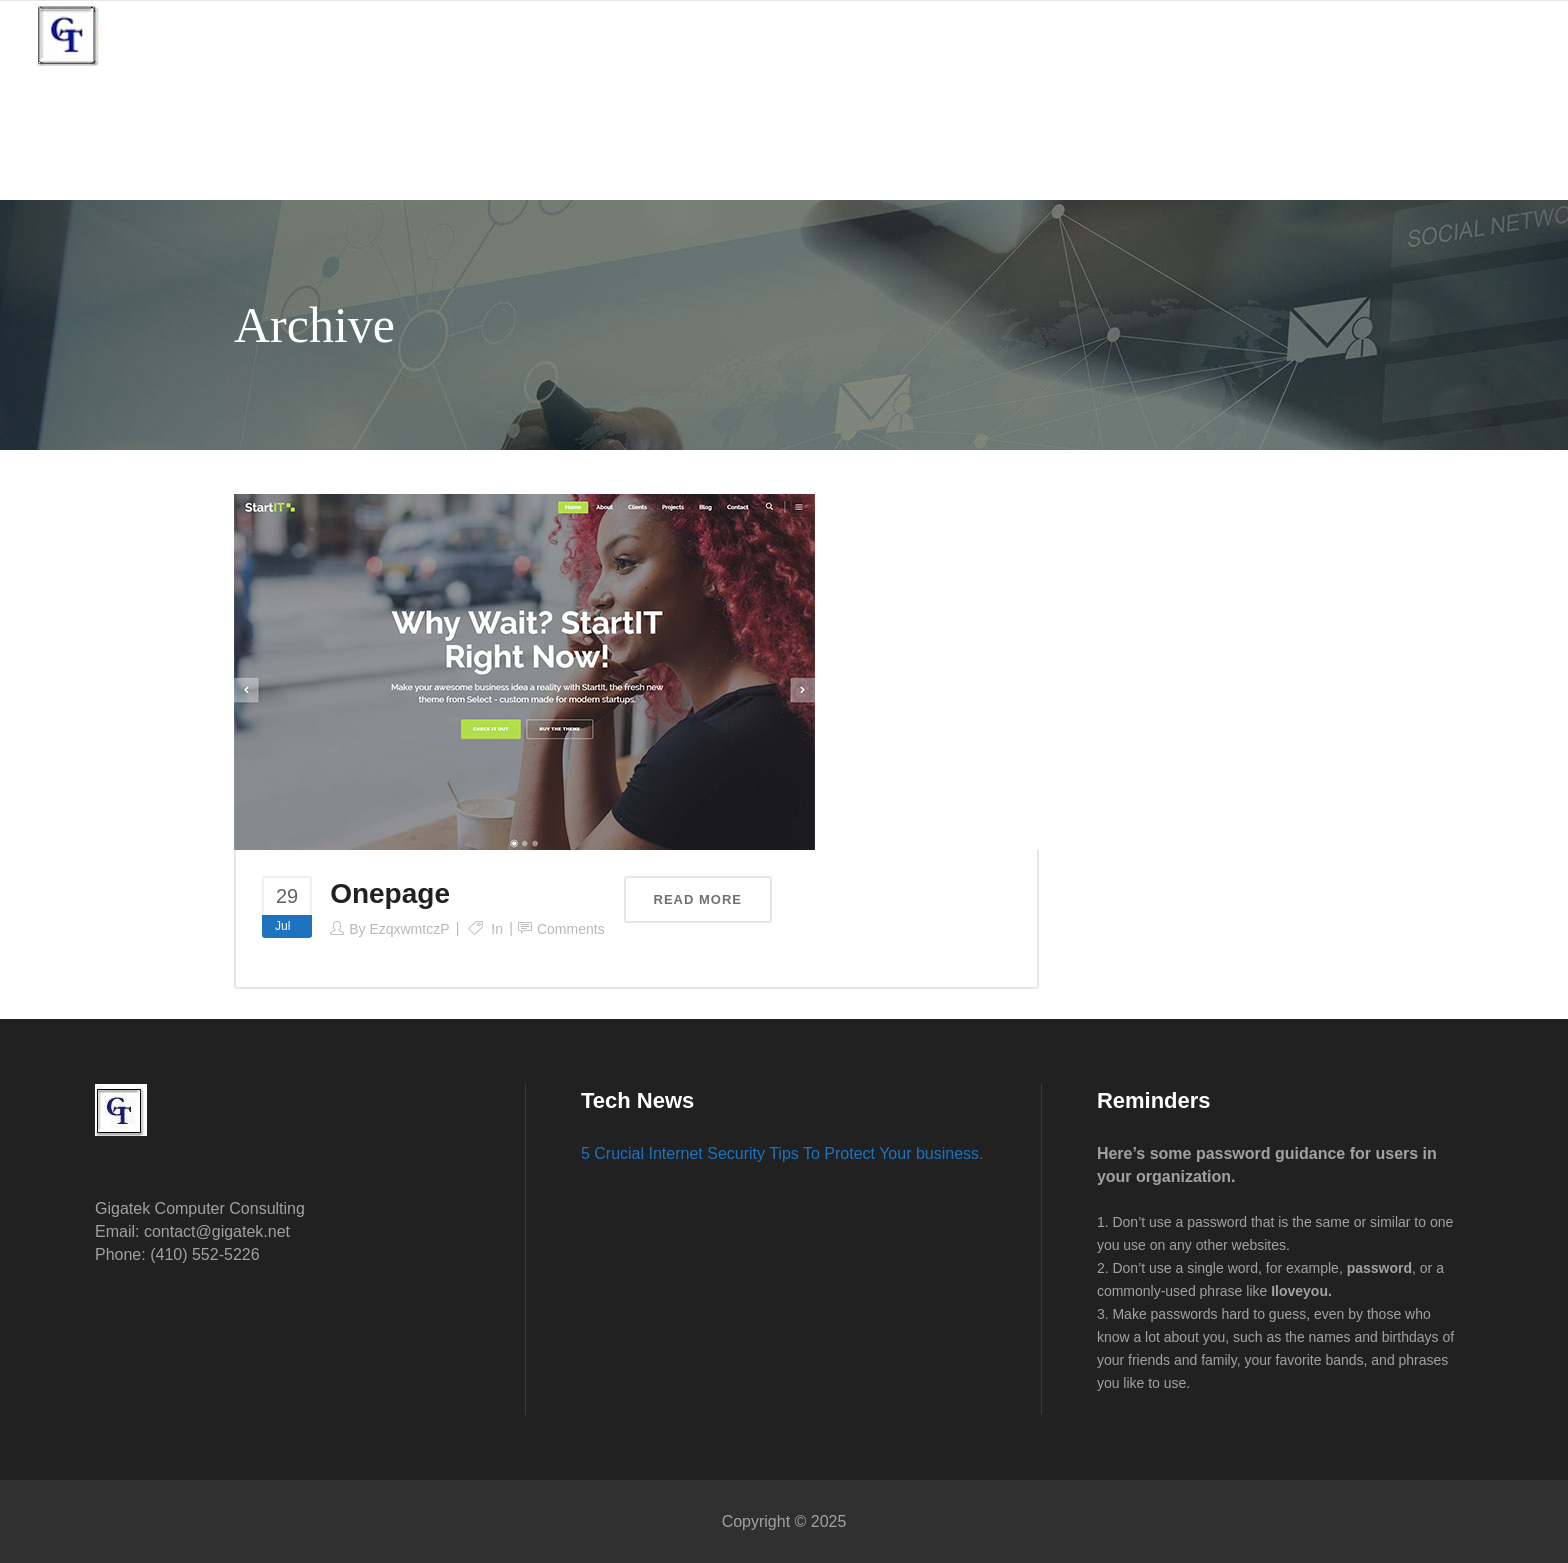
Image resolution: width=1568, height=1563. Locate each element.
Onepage (390, 893)
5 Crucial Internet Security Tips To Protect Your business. (782, 1153)
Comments (571, 929)
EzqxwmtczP (409, 929)
